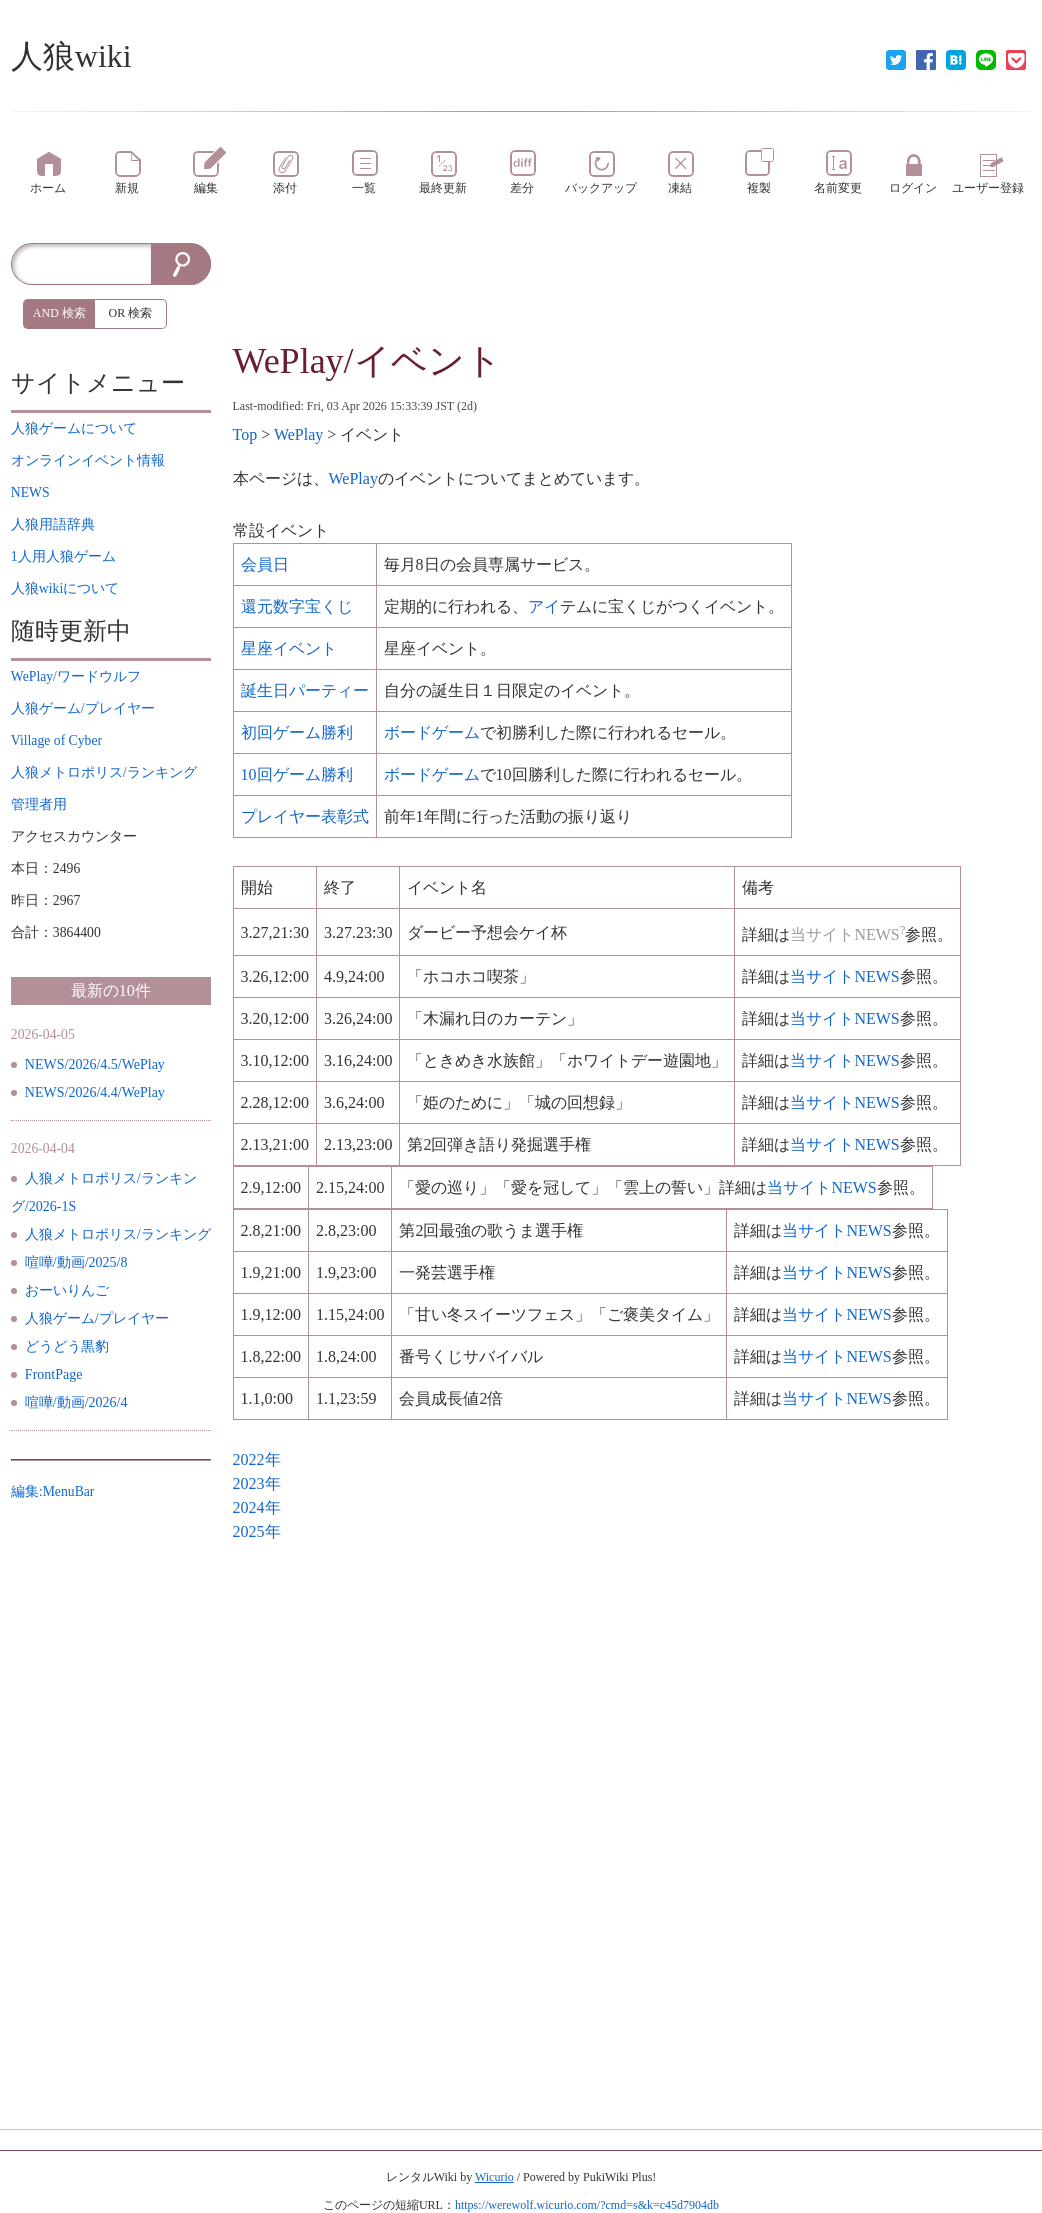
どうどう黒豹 (67, 1346)
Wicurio (494, 2177)
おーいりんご (67, 1290)
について (74, 428)
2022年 (257, 1459)
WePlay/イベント (367, 361)
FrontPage (54, 1374)
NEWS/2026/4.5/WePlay (95, 1064)
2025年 (257, 1531)
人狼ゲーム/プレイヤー (97, 1318)
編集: (53, 1491)
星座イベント (289, 648)
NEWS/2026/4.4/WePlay (95, 1092)
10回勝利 (297, 774)
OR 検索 (131, 313)
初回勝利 (297, 732)
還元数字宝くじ (297, 606)
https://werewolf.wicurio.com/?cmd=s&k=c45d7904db (587, 2205)
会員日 (265, 564)
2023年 (257, 1483)
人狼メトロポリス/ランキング (118, 1234)
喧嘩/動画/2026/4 (76, 1402)
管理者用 (39, 804)
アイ (544, 606)
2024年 (257, 1507)
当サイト (844, 976)
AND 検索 (59, 313)
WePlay (298, 434)
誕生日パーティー (305, 690)
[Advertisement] (632, 288)
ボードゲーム (432, 732)
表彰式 (305, 816)
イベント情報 (88, 460)
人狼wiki (71, 56)
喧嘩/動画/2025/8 (76, 1262)
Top (245, 434)
